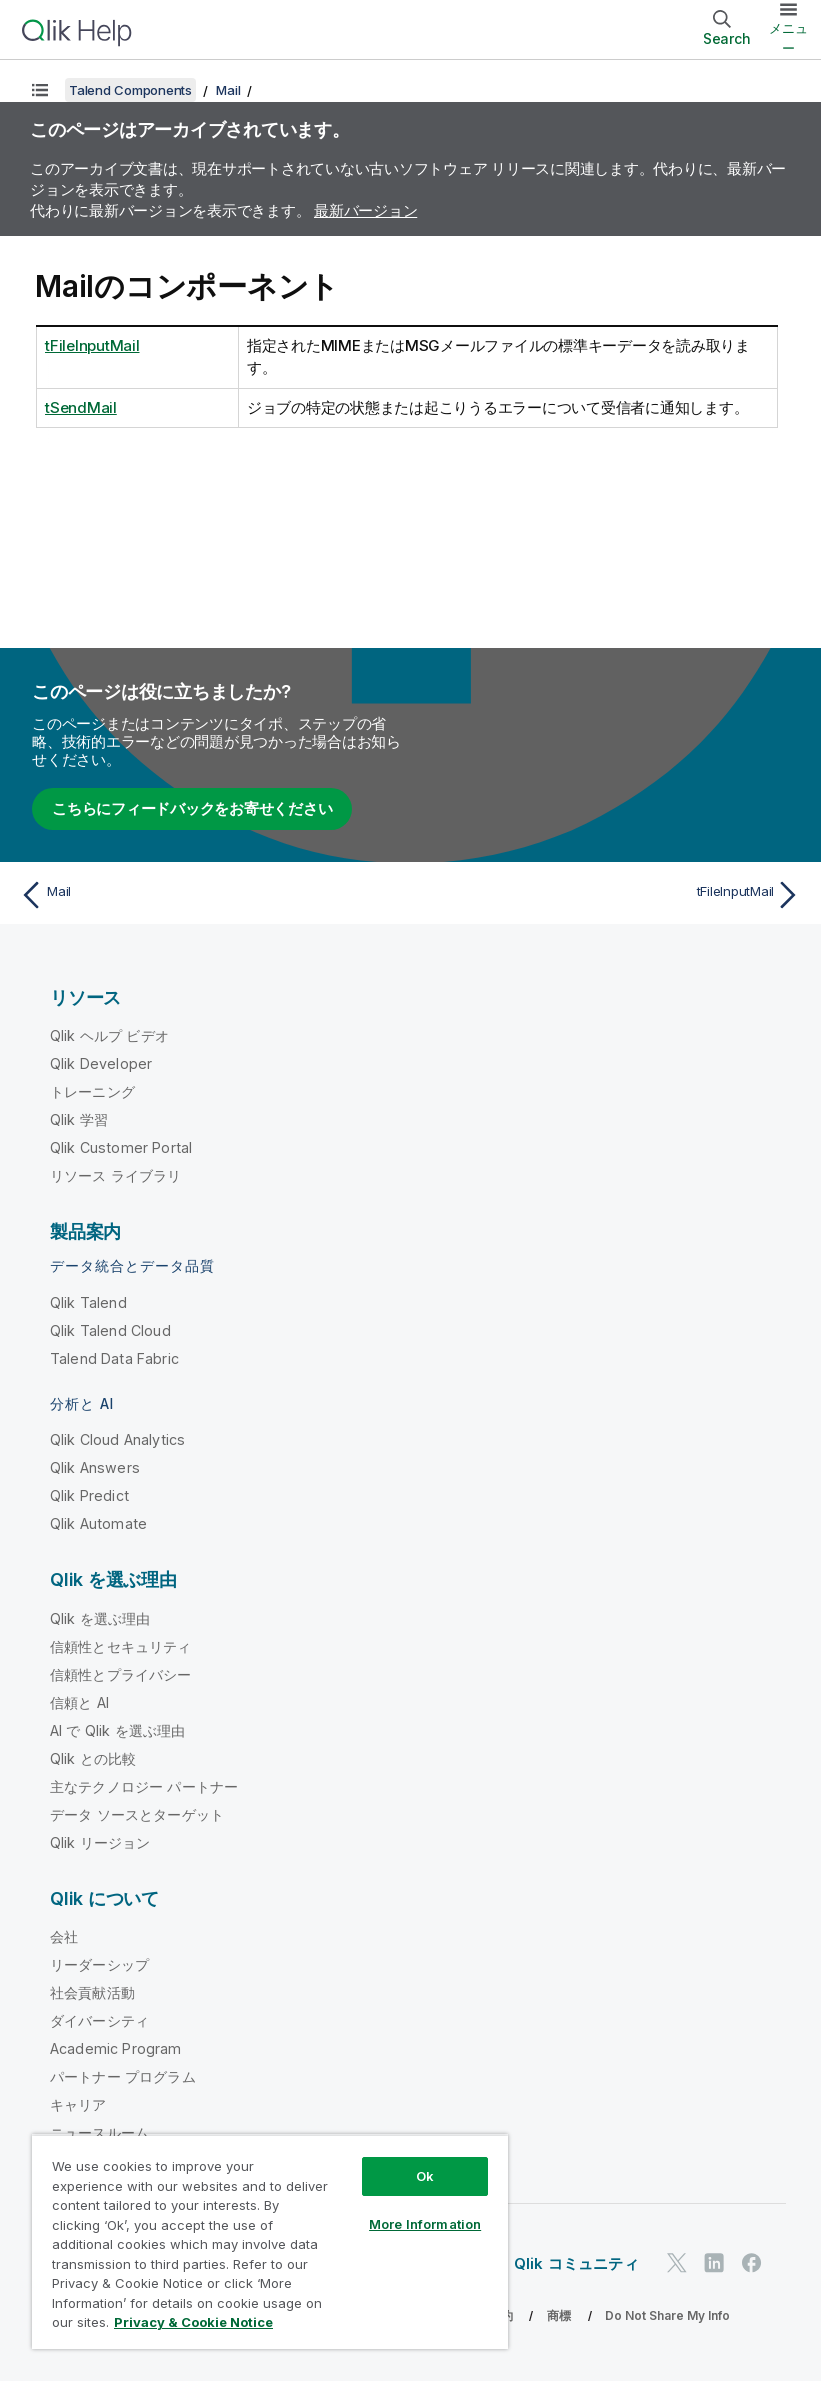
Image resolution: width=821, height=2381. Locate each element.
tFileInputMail (92, 345)
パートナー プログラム (123, 2076)
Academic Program (116, 2048)
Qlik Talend (88, 1302)
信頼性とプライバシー (121, 1674)
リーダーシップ (99, 1964)
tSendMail (81, 407)
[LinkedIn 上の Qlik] (714, 2262)
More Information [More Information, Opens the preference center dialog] (425, 2224)
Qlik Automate (98, 1523)
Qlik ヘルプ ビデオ (109, 1035)
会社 (64, 1936)
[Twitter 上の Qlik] (677, 2262)
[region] (270, 2241)
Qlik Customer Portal (121, 1147)
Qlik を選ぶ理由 (100, 1618)
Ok (425, 2176)
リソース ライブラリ (116, 1175)
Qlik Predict (89, 1495)
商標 (559, 2315)
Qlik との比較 (93, 1758)
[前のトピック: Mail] (209, 895)
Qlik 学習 (79, 1119)
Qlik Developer (101, 1063)
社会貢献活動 (92, 1992)
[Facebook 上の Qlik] (752, 2262)
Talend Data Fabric (114, 1358)
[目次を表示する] (40, 90)
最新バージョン (365, 210)
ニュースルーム (99, 2132)
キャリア (78, 2104)
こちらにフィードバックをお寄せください (192, 808)
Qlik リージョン (100, 1842)
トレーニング (92, 1091)
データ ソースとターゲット (137, 1814)
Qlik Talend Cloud (110, 1330)
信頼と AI (79, 1702)
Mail (228, 90)
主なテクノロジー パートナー (144, 1786)
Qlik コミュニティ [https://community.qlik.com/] (576, 2263)
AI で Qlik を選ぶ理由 (117, 1730)
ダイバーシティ (99, 2020)
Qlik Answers (95, 1467)
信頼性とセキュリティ (121, 1646)
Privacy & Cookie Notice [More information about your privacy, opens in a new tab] (193, 2322)
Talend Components (130, 90)
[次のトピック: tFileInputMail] (612, 895)
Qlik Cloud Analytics (117, 1439)
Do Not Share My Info (667, 2315)
